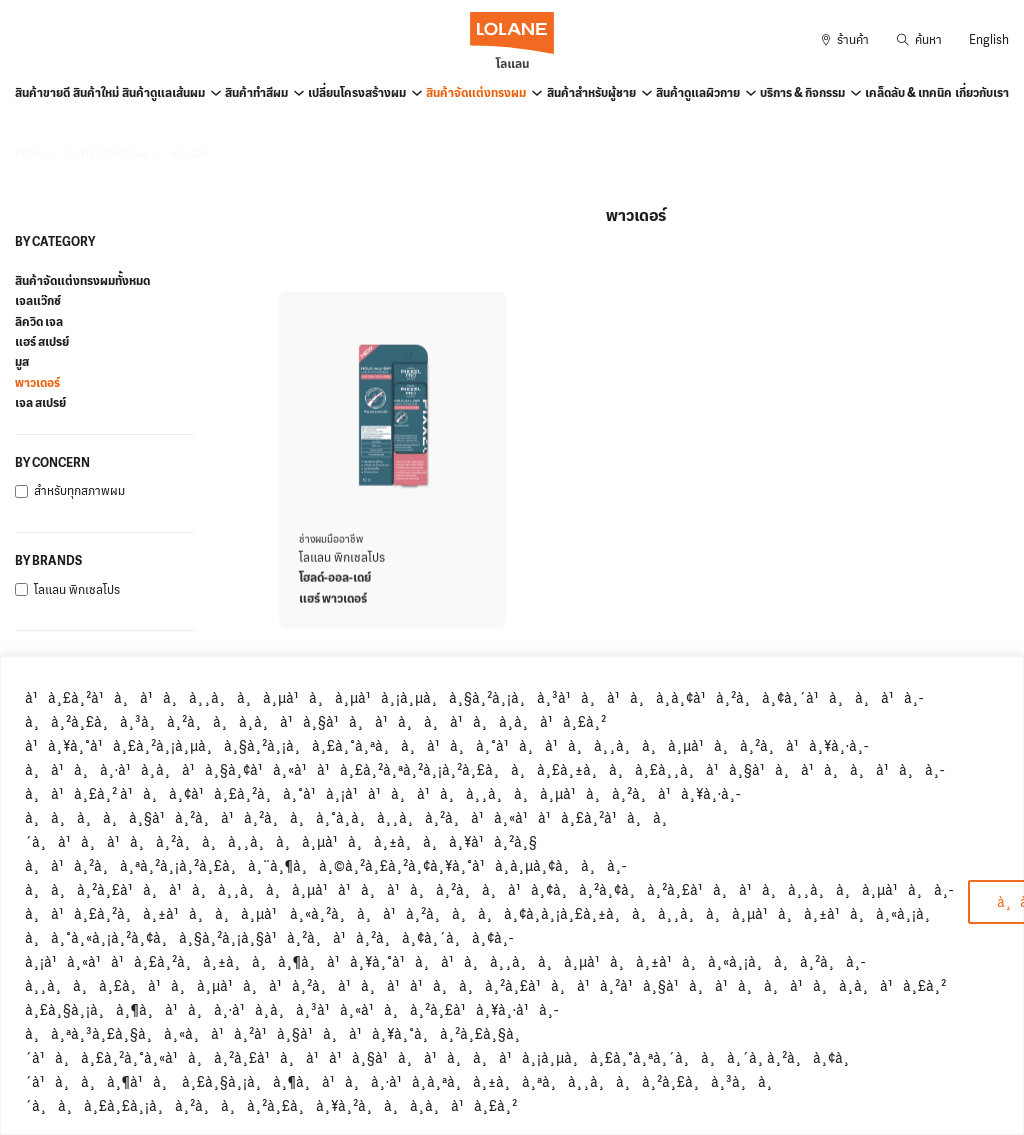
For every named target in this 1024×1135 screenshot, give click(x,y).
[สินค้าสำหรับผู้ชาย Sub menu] (647, 93)
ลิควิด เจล (39, 322)
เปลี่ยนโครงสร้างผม (357, 93)
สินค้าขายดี (42, 93)
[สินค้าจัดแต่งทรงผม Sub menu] (537, 93)
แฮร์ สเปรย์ (42, 342)
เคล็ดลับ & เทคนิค (908, 93)
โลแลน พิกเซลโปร (342, 639)
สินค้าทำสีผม (256, 93)
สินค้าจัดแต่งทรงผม (476, 93)
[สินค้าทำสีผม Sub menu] (299, 93)
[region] (512, 895)
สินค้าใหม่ (96, 93)
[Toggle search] (919, 40)
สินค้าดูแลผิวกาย (698, 93)
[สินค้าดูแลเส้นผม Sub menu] (216, 93)
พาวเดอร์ (37, 383)
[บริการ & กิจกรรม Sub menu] (856, 93)
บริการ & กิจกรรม (802, 93)
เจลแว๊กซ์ (38, 301)
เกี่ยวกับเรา (982, 93)
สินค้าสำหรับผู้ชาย (591, 93)
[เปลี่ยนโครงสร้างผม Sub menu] (417, 93)
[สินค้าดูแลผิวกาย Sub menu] (751, 93)
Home (28, 153)
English (989, 40)
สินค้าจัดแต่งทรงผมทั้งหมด (82, 281)
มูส (22, 362)
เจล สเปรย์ (40, 403)
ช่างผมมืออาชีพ (331, 620)
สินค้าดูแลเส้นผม (163, 93)
